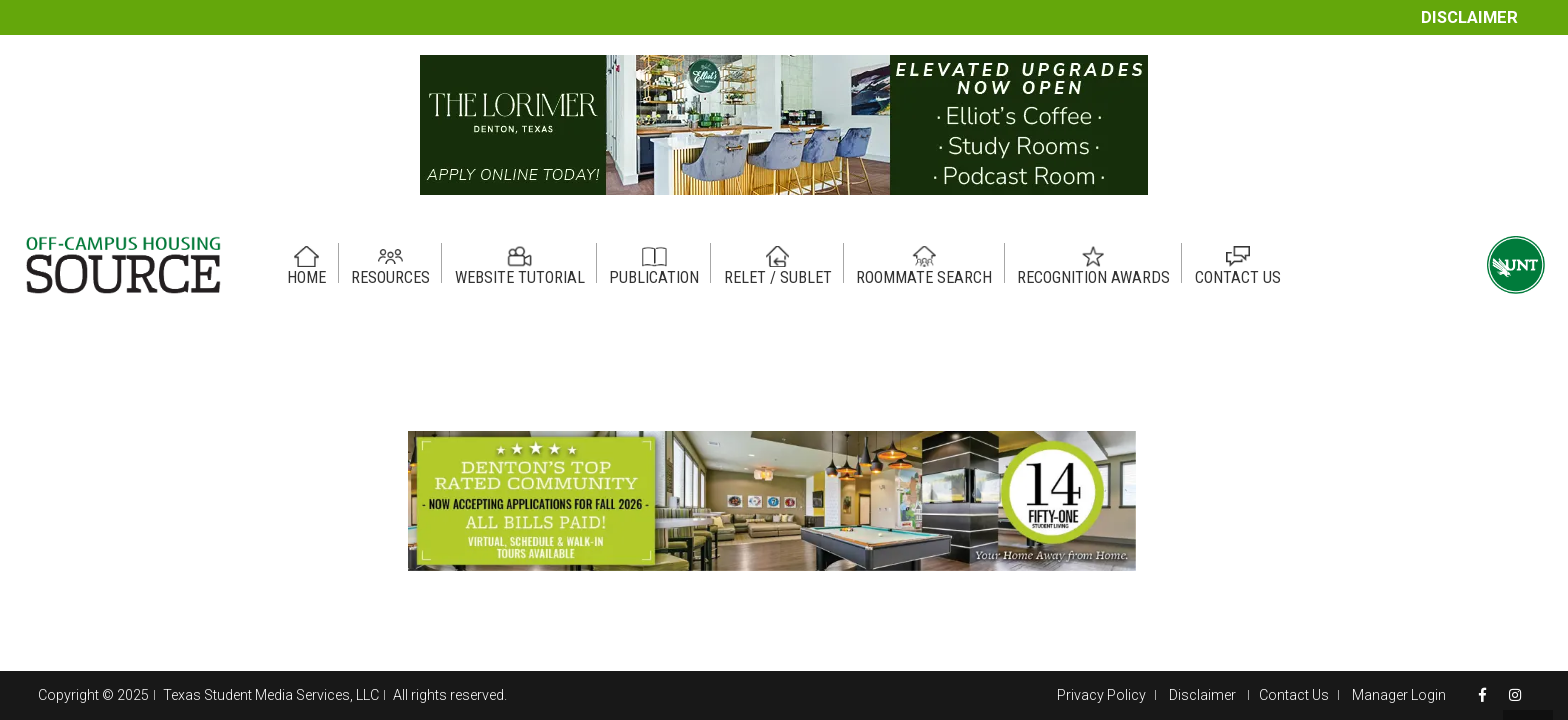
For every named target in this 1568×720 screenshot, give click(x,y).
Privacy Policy (1101, 695)
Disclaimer (1469, 17)
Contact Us (1294, 695)
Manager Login (1399, 695)
